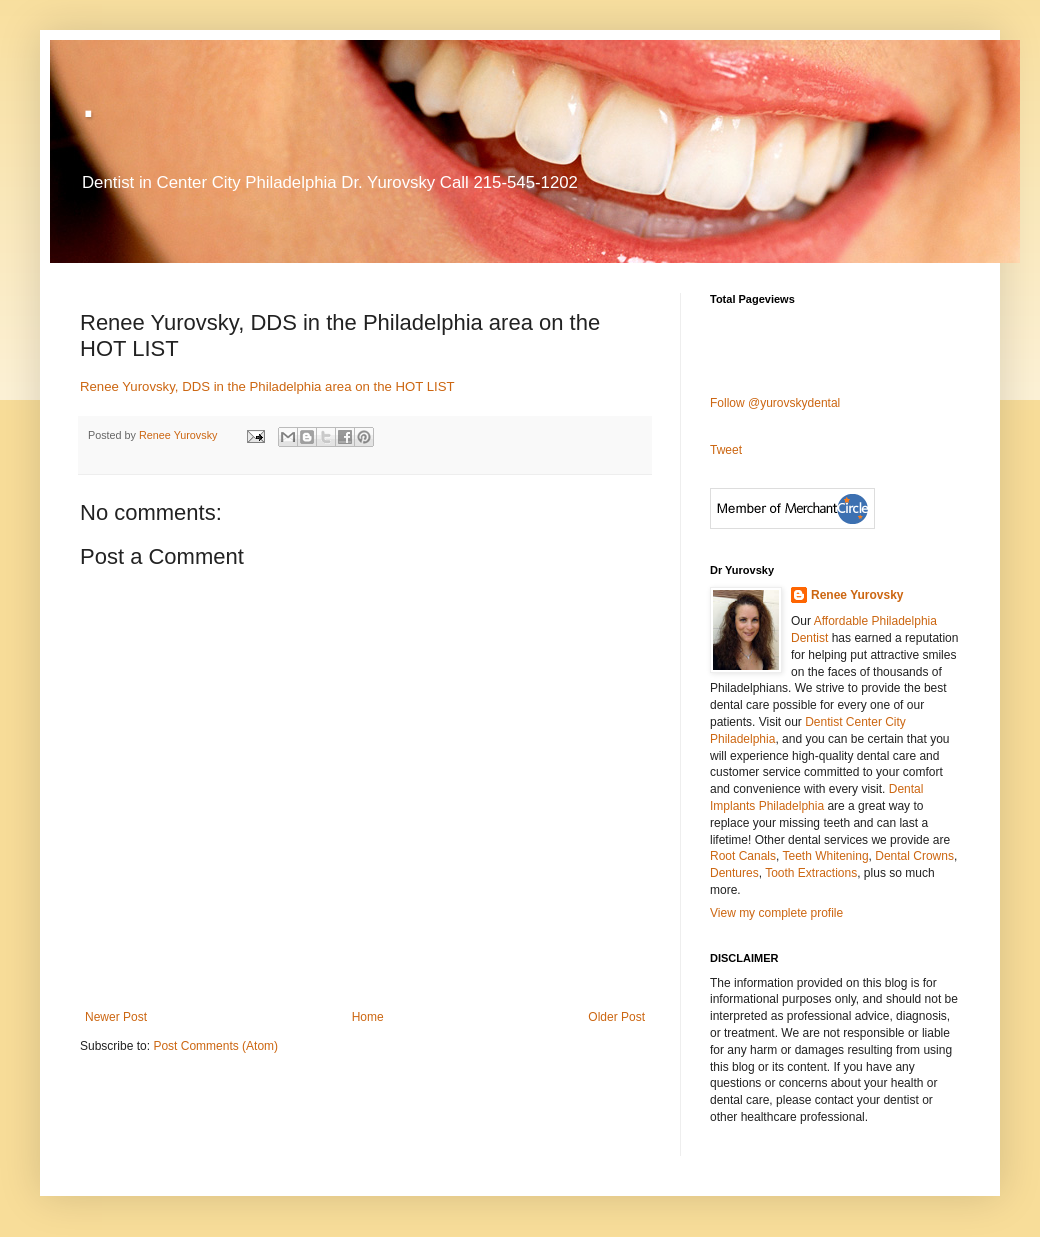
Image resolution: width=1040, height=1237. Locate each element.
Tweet (726, 450)
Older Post (616, 1017)
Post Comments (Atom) (215, 1046)
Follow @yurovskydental (775, 403)
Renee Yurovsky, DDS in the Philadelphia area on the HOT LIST (267, 386)
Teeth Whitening (826, 856)
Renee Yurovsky (179, 435)
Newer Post (116, 1017)
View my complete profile (776, 913)
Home (368, 1017)
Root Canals (743, 856)
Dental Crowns (914, 856)
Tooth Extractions (811, 873)
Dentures (734, 873)
